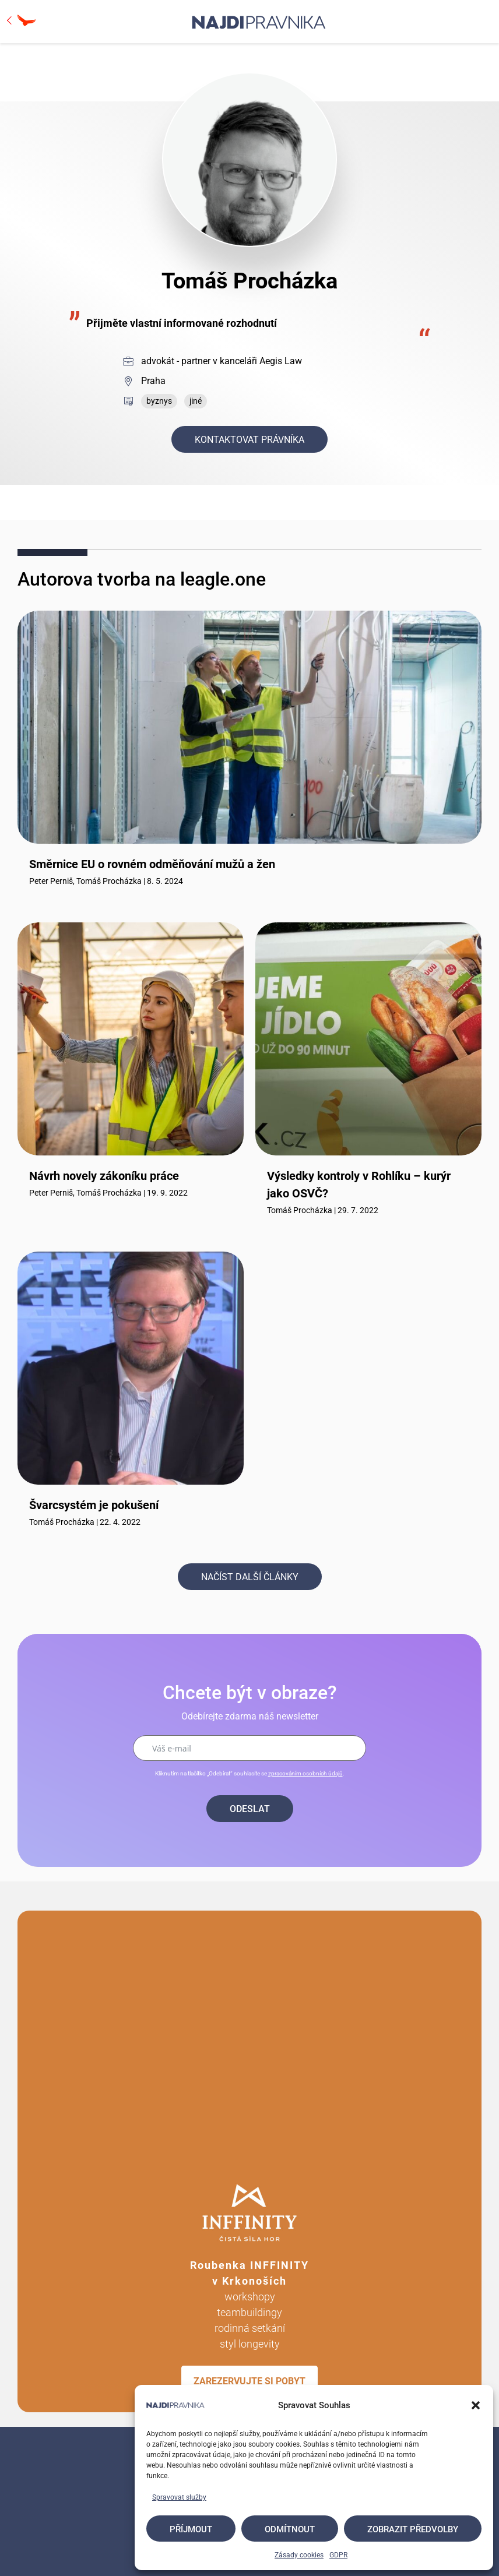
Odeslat (250, 1808)
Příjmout (191, 2529)
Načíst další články (249, 1577)
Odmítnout (290, 2529)
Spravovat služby (179, 2497)
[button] (476, 2405)
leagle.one (223, 579)
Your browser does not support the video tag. (249, 2041)
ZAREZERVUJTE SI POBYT (249, 2381)
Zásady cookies (299, 2555)
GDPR (338, 2555)
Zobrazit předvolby (412, 2529)
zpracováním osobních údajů (305, 1773)
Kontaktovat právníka (249, 439)
